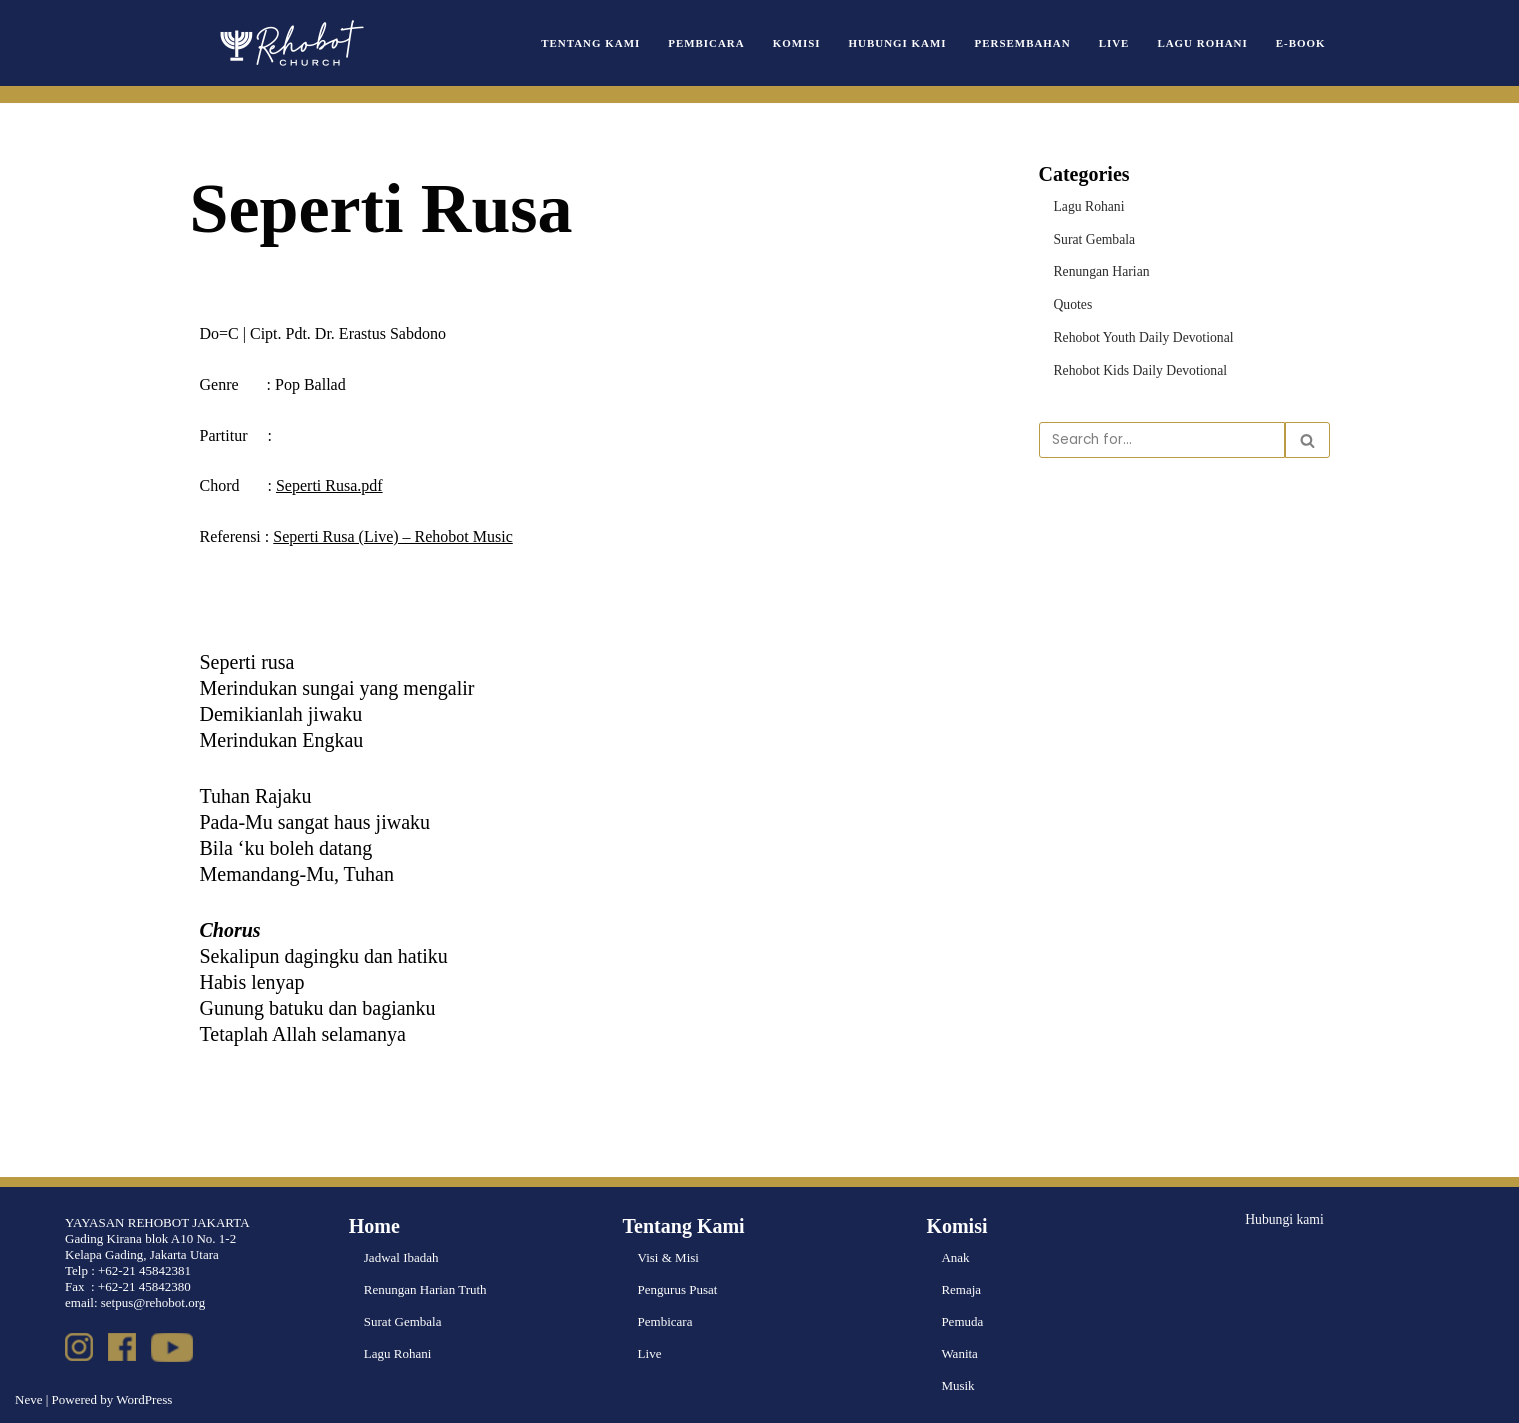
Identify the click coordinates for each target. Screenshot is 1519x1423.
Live (1120, 42)
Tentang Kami (614, 42)
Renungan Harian (1099, 269)
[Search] (1162, 436)
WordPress (144, 1399)
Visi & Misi (668, 1257)
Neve (28, 1399)
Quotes (1072, 301)
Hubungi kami (1282, 1218)
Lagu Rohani (1207, 42)
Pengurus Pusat (678, 1289)
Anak (955, 1257)
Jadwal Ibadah (401, 1257)
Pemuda (962, 1321)
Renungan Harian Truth (425, 1289)
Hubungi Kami (912, 42)
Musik (957, 1385)
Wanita (959, 1353)
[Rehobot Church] (290, 43)
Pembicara (726, 42)
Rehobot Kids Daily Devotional (1136, 366)
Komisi (814, 42)
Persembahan (1032, 42)
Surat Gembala (1093, 237)
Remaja (961, 1289)
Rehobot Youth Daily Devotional (1139, 333)
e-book (1302, 42)
